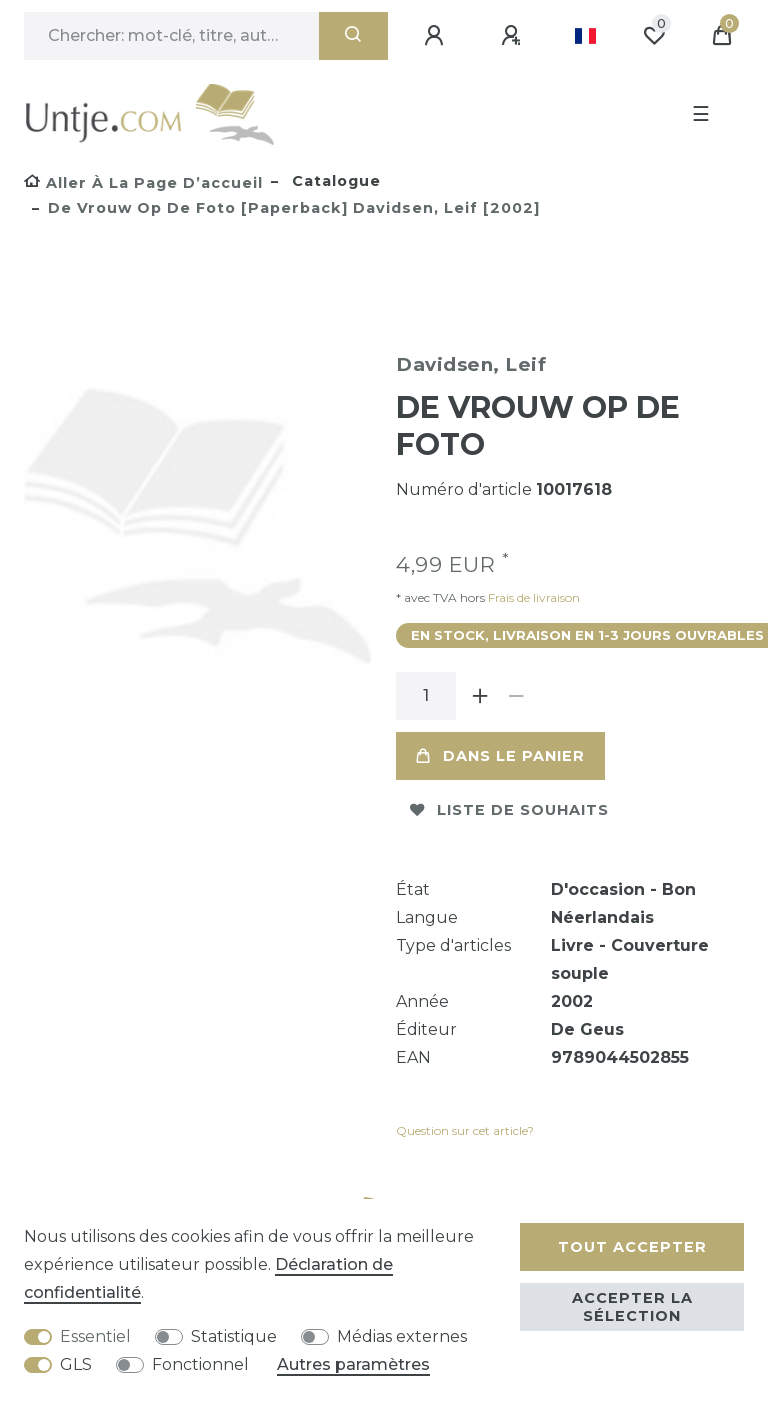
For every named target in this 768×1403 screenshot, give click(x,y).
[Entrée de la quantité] (426, 696)
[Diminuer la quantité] (516, 696)
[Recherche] (353, 36)
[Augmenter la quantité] (480, 696)
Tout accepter (632, 1247)
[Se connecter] (437, 36)
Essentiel (95, 1336)
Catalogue (334, 181)
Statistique (234, 1336)
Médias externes (402, 1336)
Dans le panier (500, 756)
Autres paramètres (353, 1364)
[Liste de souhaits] (654, 36)
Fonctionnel (200, 1364)
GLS (76, 1364)
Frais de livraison (532, 597)
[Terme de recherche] (171, 36)
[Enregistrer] (514, 36)
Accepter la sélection (632, 1307)
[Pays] (585, 36)
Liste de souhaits (509, 810)
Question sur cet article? (465, 1130)
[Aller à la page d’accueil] (143, 183)
